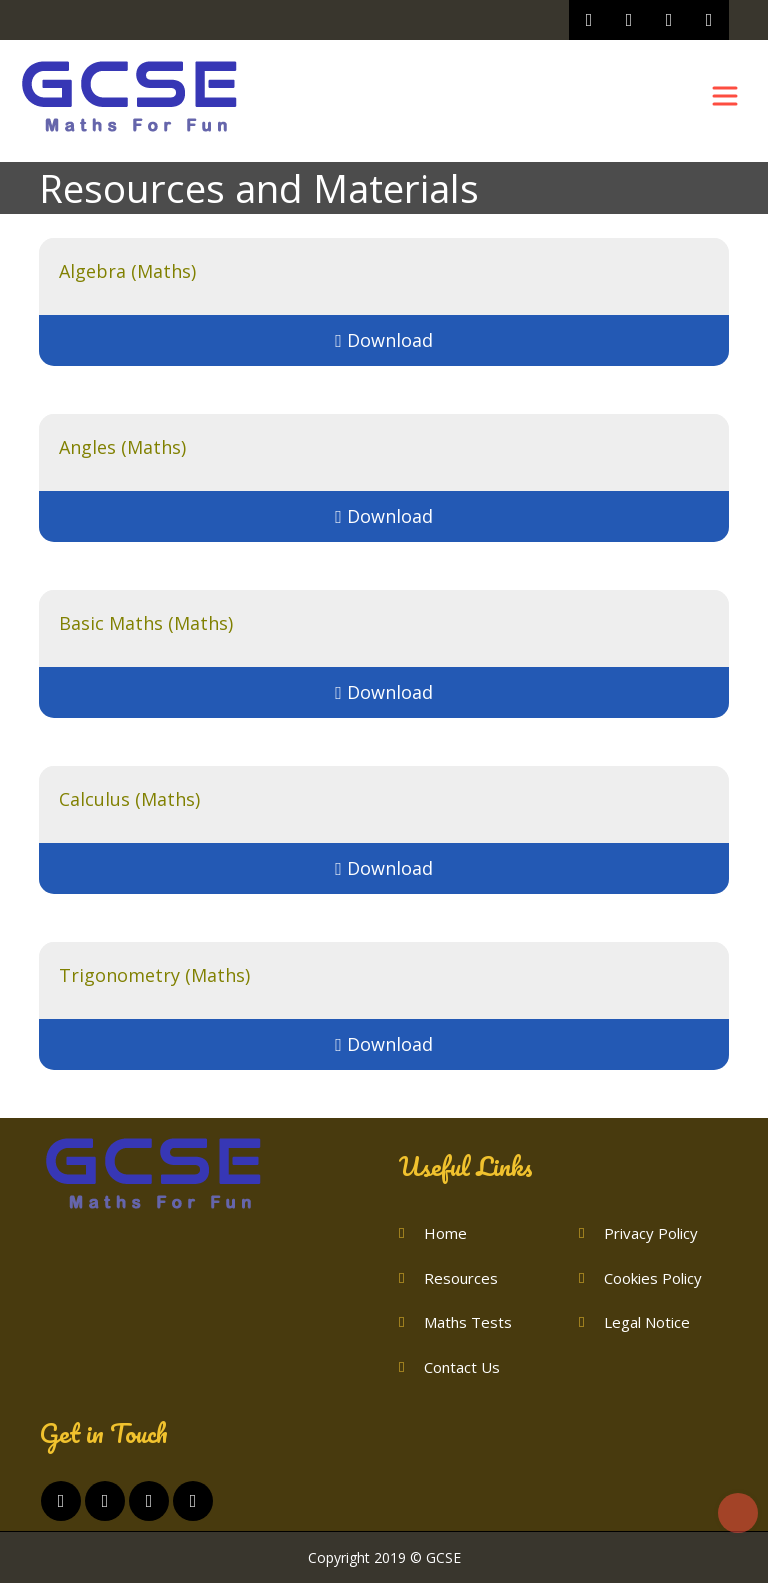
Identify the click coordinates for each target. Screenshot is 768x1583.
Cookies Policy (653, 1278)
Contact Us (462, 1367)
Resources (461, 1278)
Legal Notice (647, 1322)
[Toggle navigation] (725, 96)
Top (738, 1513)
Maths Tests (468, 1322)
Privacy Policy (651, 1233)
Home (445, 1233)
